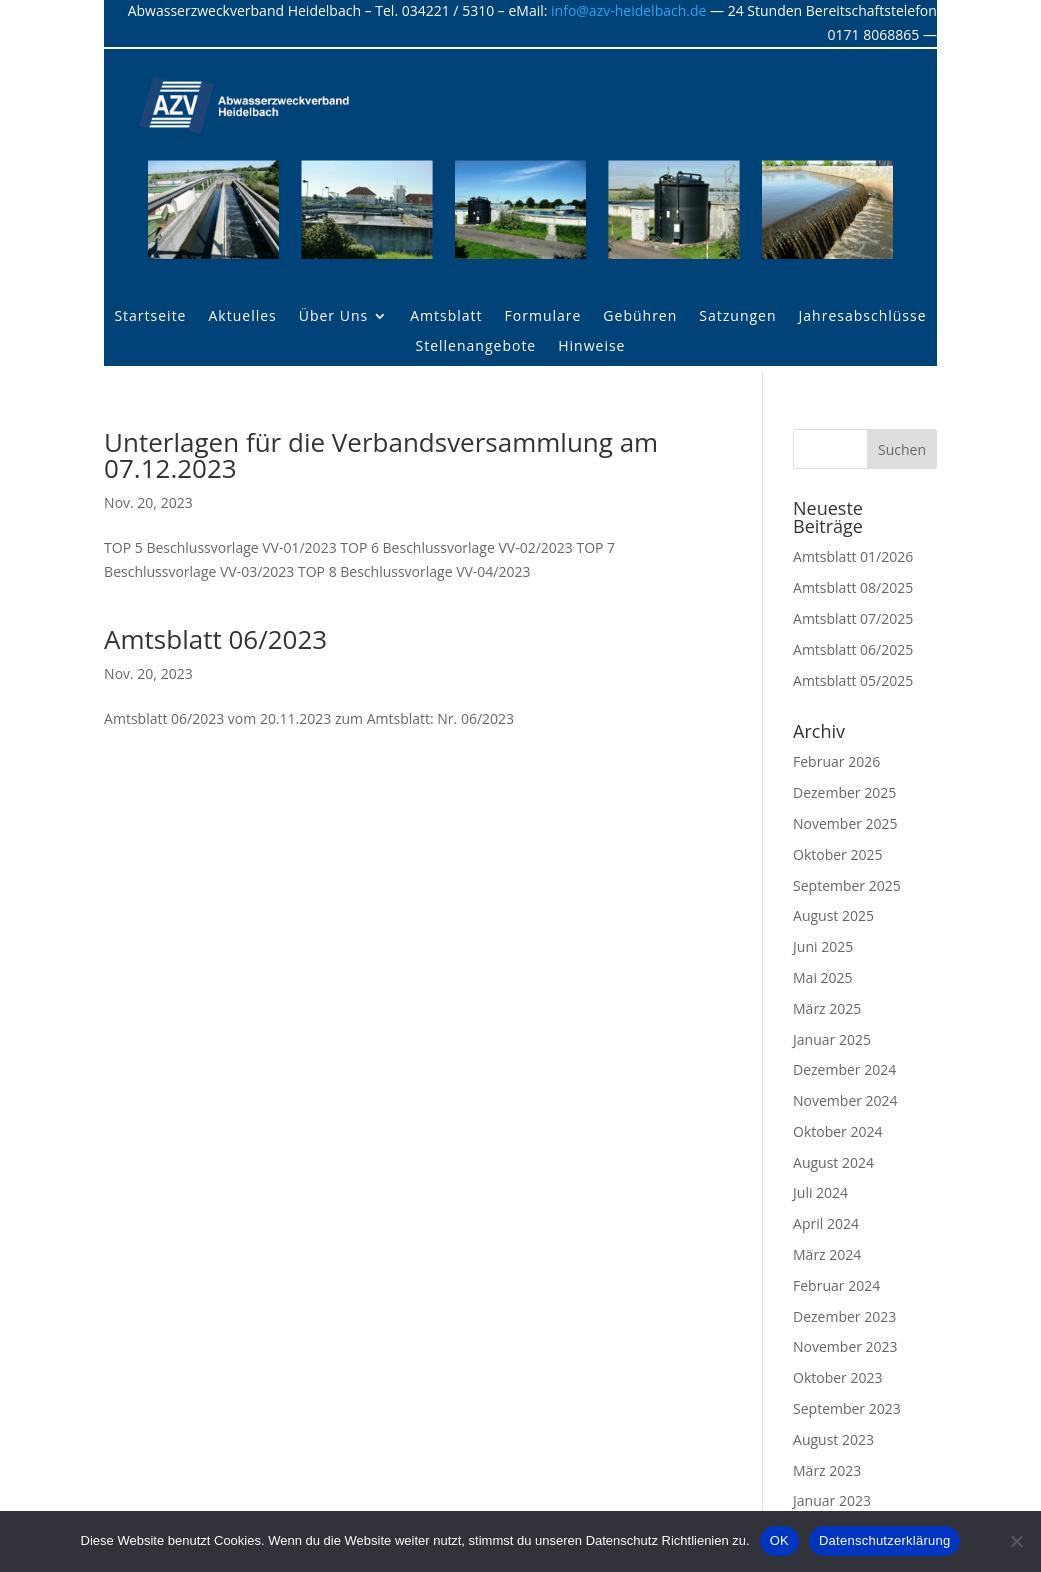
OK (779, 1540)
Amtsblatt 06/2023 (215, 639)
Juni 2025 (823, 946)
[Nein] (1016, 1541)
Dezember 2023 (844, 1316)
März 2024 (827, 1254)
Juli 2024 (820, 1192)
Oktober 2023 (837, 1377)
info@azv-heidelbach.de (628, 10)
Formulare (543, 317)
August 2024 (833, 1162)
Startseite (150, 317)
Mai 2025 (823, 977)
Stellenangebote (476, 347)
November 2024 (845, 1100)
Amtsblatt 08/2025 (853, 587)
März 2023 (827, 1470)
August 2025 (833, 915)
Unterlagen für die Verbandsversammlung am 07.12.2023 (381, 455)
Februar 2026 (836, 761)
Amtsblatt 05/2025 (853, 680)
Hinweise (591, 347)
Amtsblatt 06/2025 (853, 649)
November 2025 (845, 823)
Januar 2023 (832, 1500)
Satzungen (737, 317)
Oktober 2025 (837, 854)
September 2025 (847, 885)
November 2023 (845, 1346)
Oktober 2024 (837, 1131)
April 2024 (826, 1223)
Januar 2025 (832, 1039)
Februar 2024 (836, 1285)
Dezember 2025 (844, 792)
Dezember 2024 (844, 1069)
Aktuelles (242, 317)
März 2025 (827, 1008)
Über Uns (333, 317)
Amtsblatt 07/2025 (853, 618)
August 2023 (833, 1439)
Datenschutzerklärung (884, 1540)
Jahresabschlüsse (863, 317)
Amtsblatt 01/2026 (853, 556)
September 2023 (847, 1408)
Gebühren (640, 317)
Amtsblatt (446, 317)
